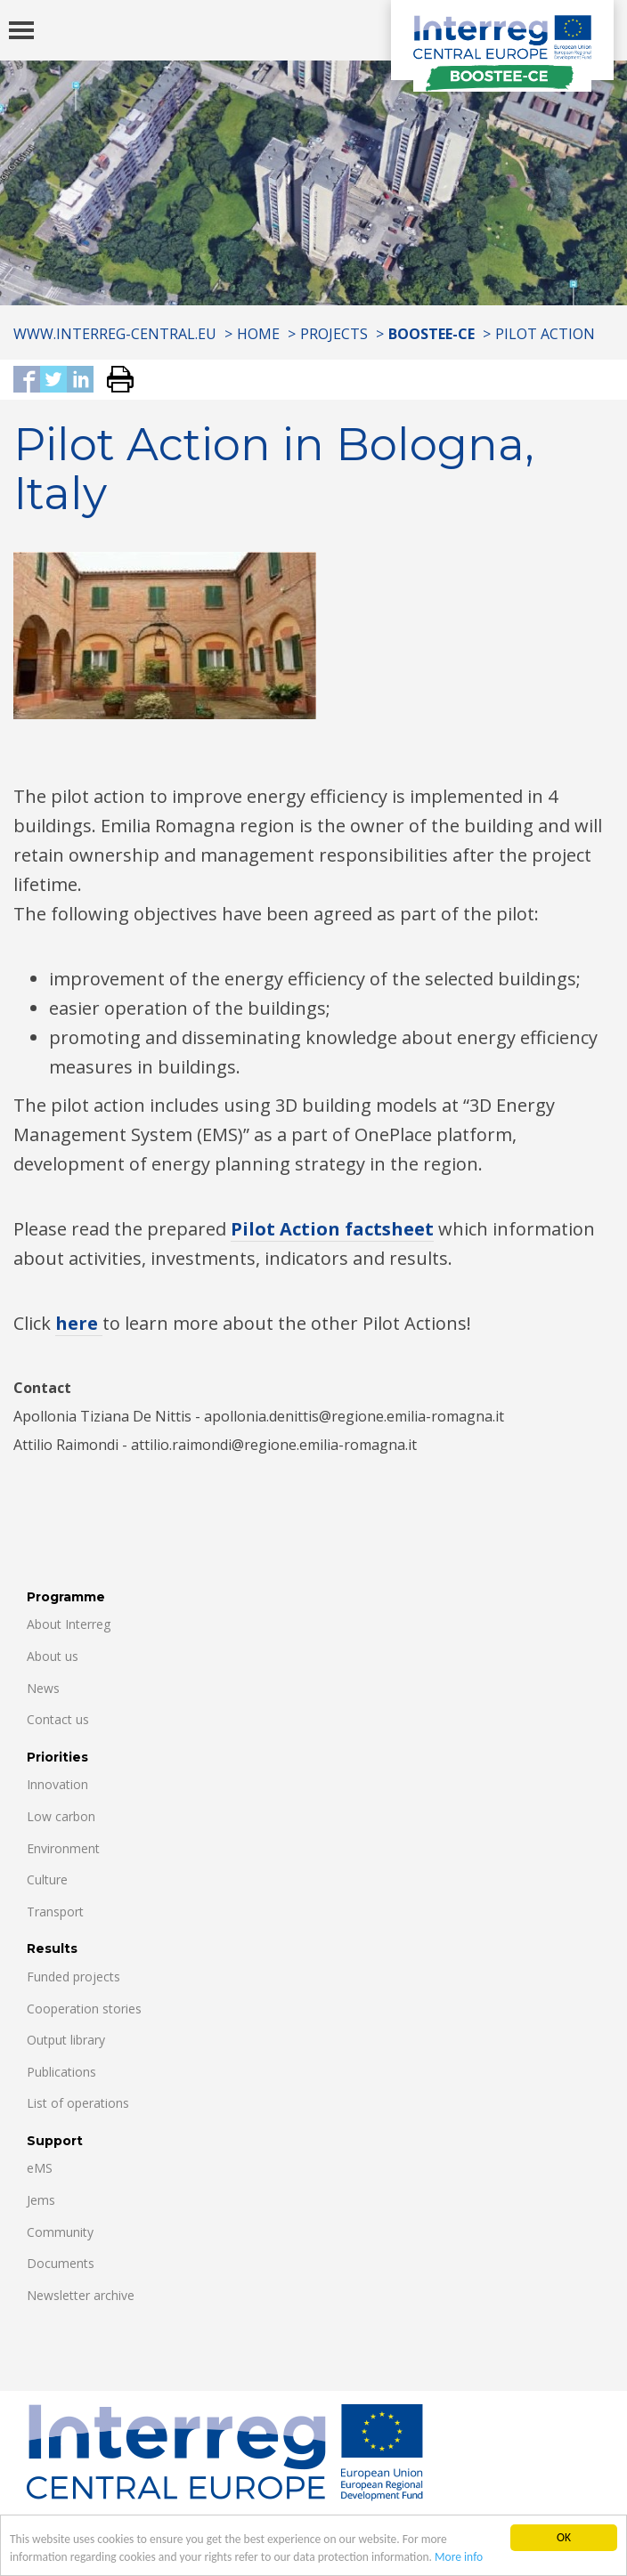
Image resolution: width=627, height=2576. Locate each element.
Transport (55, 1911)
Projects (334, 334)
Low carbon (61, 1816)
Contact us (58, 1719)
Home (258, 334)
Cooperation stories (84, 2008)
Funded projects (73, 1976)
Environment (63, 1848)
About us (52, 1656)
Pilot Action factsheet (332, 1229)
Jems (41, 2199)
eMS (40, 2167)
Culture (47, 1879)
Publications (61, 2071)
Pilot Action (545, 334)
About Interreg (68, 1624)
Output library (66, 2039)
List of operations (78, 2102)
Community (60, 2232)
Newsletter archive (80, 2295)
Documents (60, 2263)
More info (461, 2557)
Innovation (57, 1784)
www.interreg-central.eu (114, 334)
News (43, 1688)
